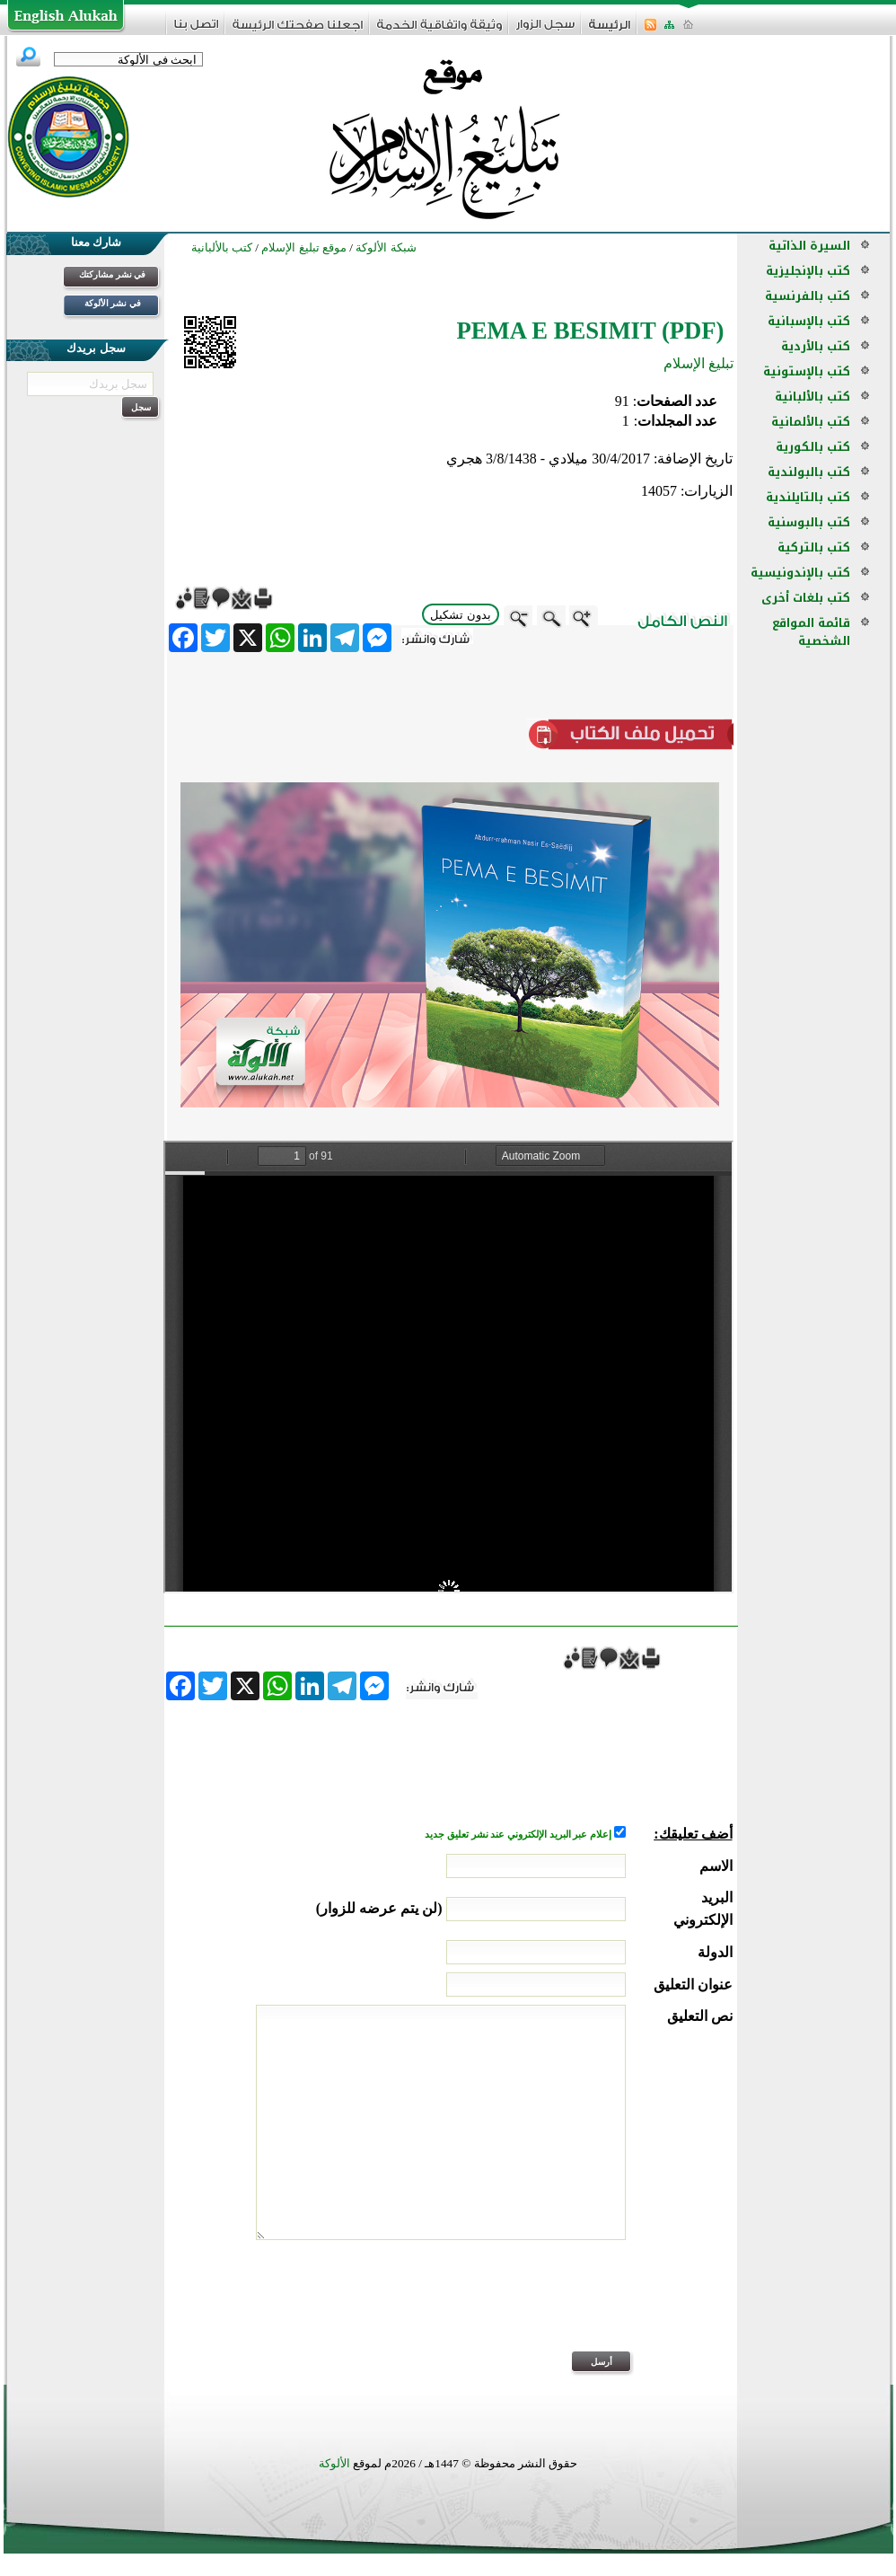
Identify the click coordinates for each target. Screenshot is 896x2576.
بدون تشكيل (460, 615)
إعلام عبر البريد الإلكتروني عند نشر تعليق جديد (519, 1834)
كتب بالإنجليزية (808, 271)
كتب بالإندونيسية (800, 572)
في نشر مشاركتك (112, 274)
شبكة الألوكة (386, 247)
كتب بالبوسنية (809, 522)
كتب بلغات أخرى (805, 598)
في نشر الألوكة (112, 303)
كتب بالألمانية (810, 421)
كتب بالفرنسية (807, 296)
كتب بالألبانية (812, 396)
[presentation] (596, 2307)
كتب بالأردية (815, 346)
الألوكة (334, 2463)
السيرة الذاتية (809, 245)
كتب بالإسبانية (809, 321)
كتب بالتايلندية (808, 497)
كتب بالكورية (813, 447)
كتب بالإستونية (806, 371)
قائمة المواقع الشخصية (811, 632)
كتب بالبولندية (809, 472)
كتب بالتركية (813, 547)
